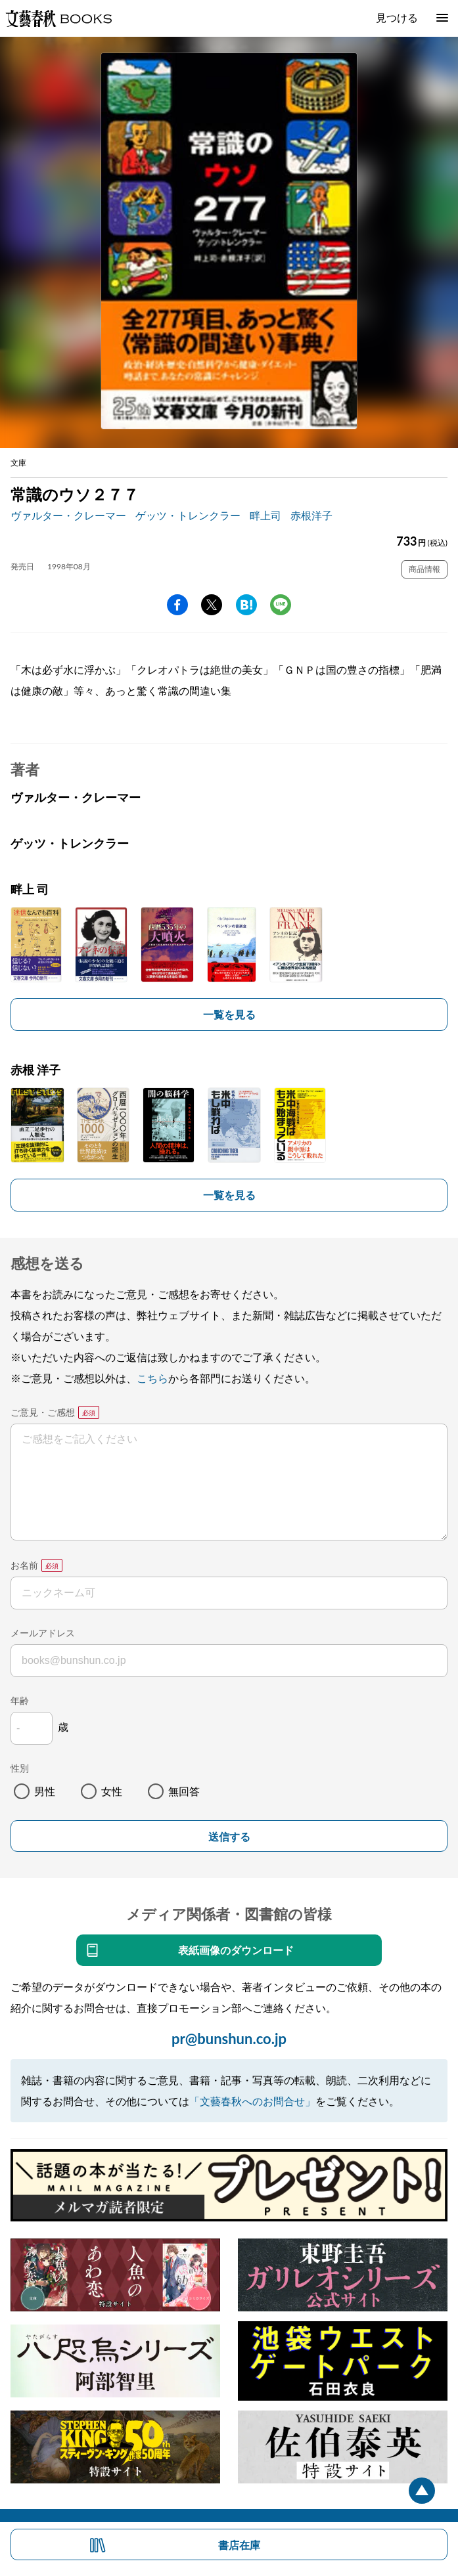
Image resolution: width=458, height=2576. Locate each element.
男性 (44, 1791)
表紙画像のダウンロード (236, 1950)
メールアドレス (43, 1632)
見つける (397, 17)
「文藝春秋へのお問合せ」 (252, 2101)
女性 (111, 1791)
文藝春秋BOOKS (58, 18)
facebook (177, 604)
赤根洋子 (311, 515)
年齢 (20, 1700)
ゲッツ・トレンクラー (187, 515)
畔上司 (265, 515)
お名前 (24, 1565)
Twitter (211, 604)
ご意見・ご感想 (43, 1412)
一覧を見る (229, 1014)
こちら (152, 1378)
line (280, 604)
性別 (20, 1768)
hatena (246, 604)
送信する (229, 1837)
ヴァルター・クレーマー (68, 515)
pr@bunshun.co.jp (229, 2038)
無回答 (184, 1791)
